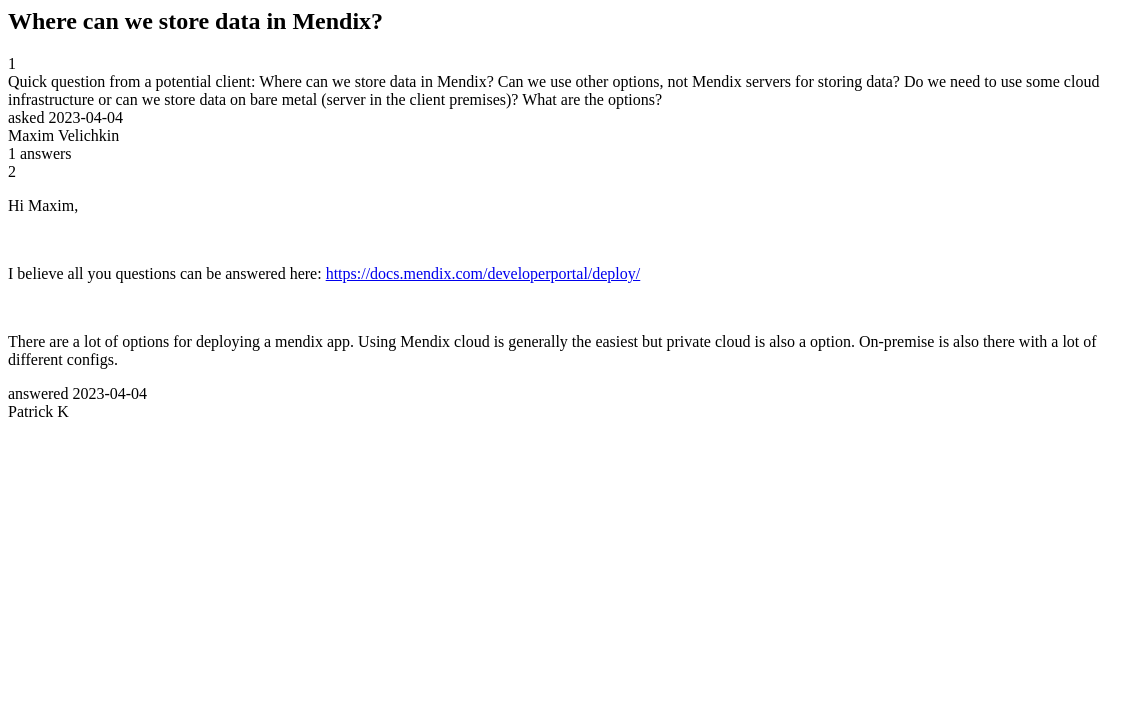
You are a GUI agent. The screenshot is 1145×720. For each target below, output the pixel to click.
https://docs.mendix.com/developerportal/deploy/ (483, 273)
